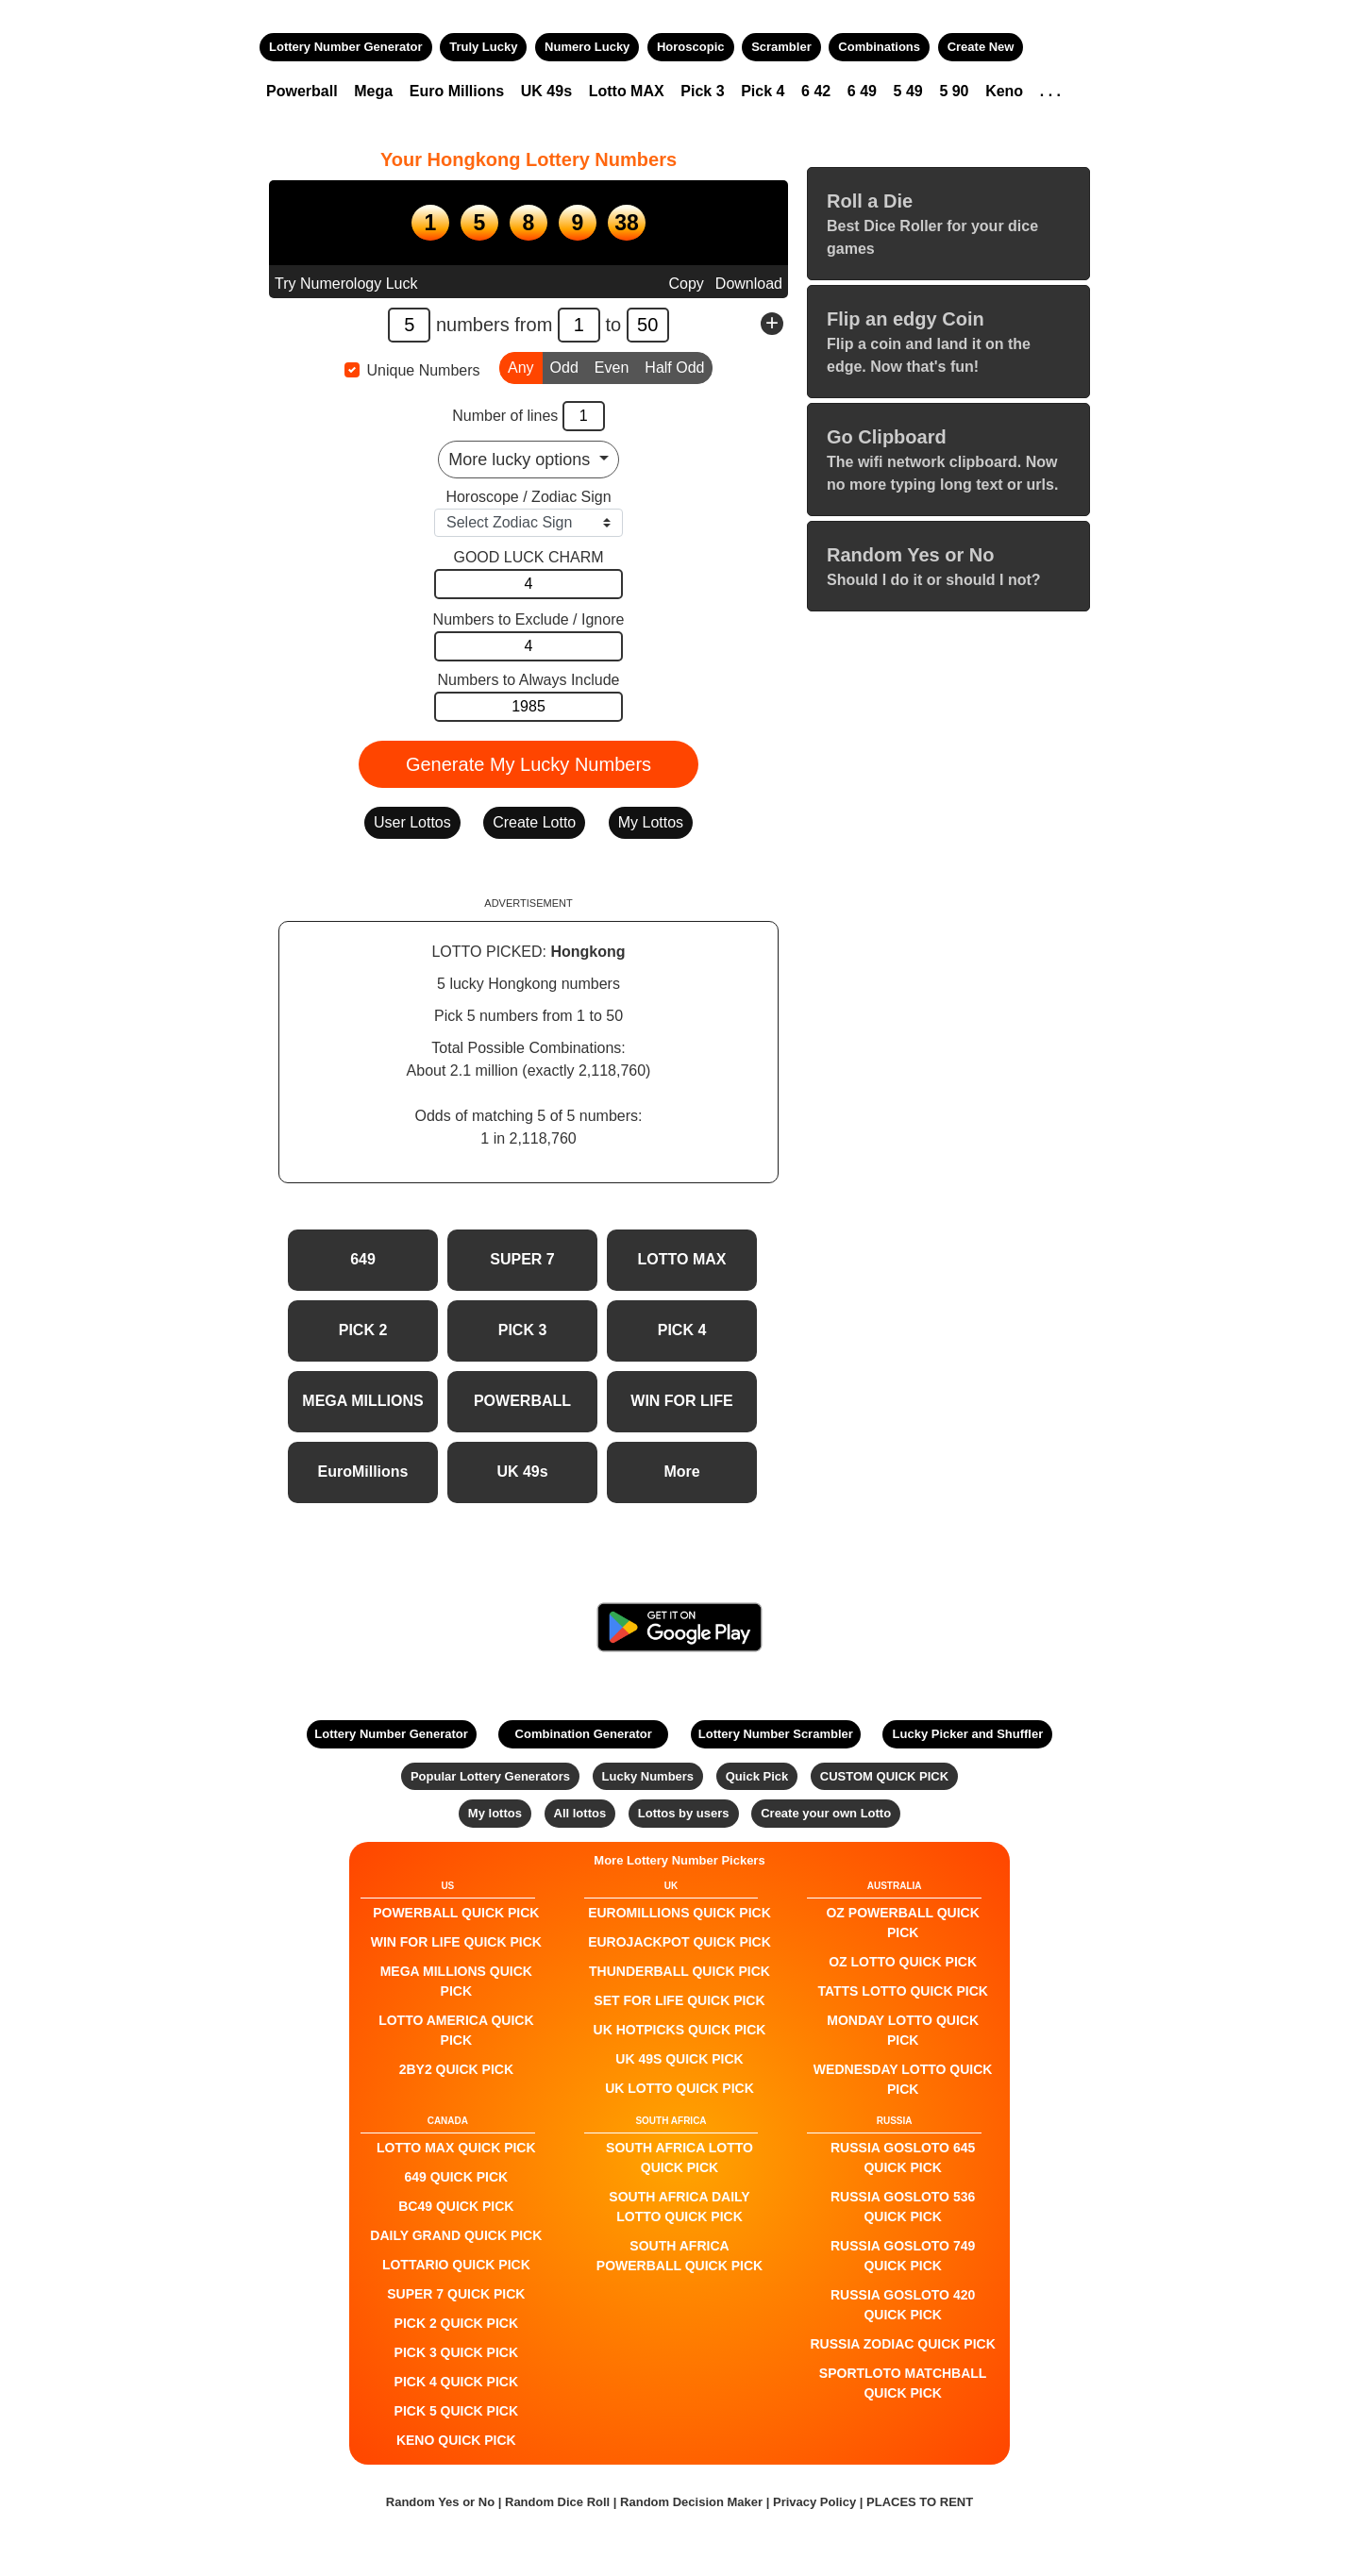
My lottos (495, 1813)
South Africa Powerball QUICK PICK (679, 2255)
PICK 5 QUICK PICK (456, 2410)
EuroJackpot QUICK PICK (679, 1941)
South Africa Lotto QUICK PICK (679, 2157)
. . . (1050, 91)
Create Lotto (534, 822)
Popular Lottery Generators (490, 1776)
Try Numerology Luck (346, 284)
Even (612, 366)
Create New (981, 47)
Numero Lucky (587, 47)
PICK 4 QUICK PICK (456, 2381)
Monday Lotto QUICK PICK (903, 2030)
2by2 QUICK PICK (456, 2069)
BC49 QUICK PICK (455, 2206)
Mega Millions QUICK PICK (456, 1981)
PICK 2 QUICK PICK (456, 2323)
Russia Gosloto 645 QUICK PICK (902, 2157)
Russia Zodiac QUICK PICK (903, 2343)
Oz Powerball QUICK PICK (902, 1922)
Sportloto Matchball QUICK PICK (903, 2383)
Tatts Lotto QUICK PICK (902, 1991)
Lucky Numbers (648, 1776)
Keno (1004, 91)
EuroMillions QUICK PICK (679, 1912)
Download (748, 284)
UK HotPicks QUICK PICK (680, 2029)
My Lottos (650, 822)
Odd (564, 366)
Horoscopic (691, 47)
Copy (685, 284)
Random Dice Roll (559, 2502)
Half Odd (674, 366)
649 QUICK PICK (456, 2176)
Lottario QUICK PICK (456, 2264)
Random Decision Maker (691, 2502)
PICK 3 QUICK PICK (456, 2352)
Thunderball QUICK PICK (679, 1971)
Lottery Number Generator (346, 47)
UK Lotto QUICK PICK (679, 2088)
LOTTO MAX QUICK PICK (456, 2147)
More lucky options (521, 459)
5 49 (908, 91)
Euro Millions (457, 91)
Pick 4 (762, 91)
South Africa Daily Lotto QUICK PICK (679, 2206)
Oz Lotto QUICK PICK (903, 1961)
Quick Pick (757, 1776)
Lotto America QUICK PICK (455, 2030)
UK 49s (546, 91)
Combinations (879, 47)
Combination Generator (583, 1734)
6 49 (862, 91)
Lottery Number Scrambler (775, 1734)
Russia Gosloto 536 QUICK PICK (902, 2206)
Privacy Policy (814, 2502)
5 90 (953, 91)
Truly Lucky (483, 47)
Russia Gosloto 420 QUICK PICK (902, 2304)
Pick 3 (702, 91)
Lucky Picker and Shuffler (968, 1734)
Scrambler (781, 47)
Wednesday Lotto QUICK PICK (903, 2079)
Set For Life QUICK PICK (679, 2000)
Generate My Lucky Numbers (528, 764)
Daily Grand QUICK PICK (456, 2235)
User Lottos (412, 822)
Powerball (302, 91)
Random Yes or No (440, 2502)
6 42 (815, 91)
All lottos (580, 1813)
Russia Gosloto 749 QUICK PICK (902, 2255)
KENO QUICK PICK (456, 2440)
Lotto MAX (626, 91)
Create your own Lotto (826, 1813)
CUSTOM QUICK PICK (884, 1776)
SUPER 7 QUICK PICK (456, 2293)
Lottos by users (684, 1813)
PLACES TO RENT (919, 2502)
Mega (373, 91)
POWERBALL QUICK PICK (456, 1912)
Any (521, 366)
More (681, 1472)
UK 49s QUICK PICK (679, 2058)
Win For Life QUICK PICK (456, 1941)
